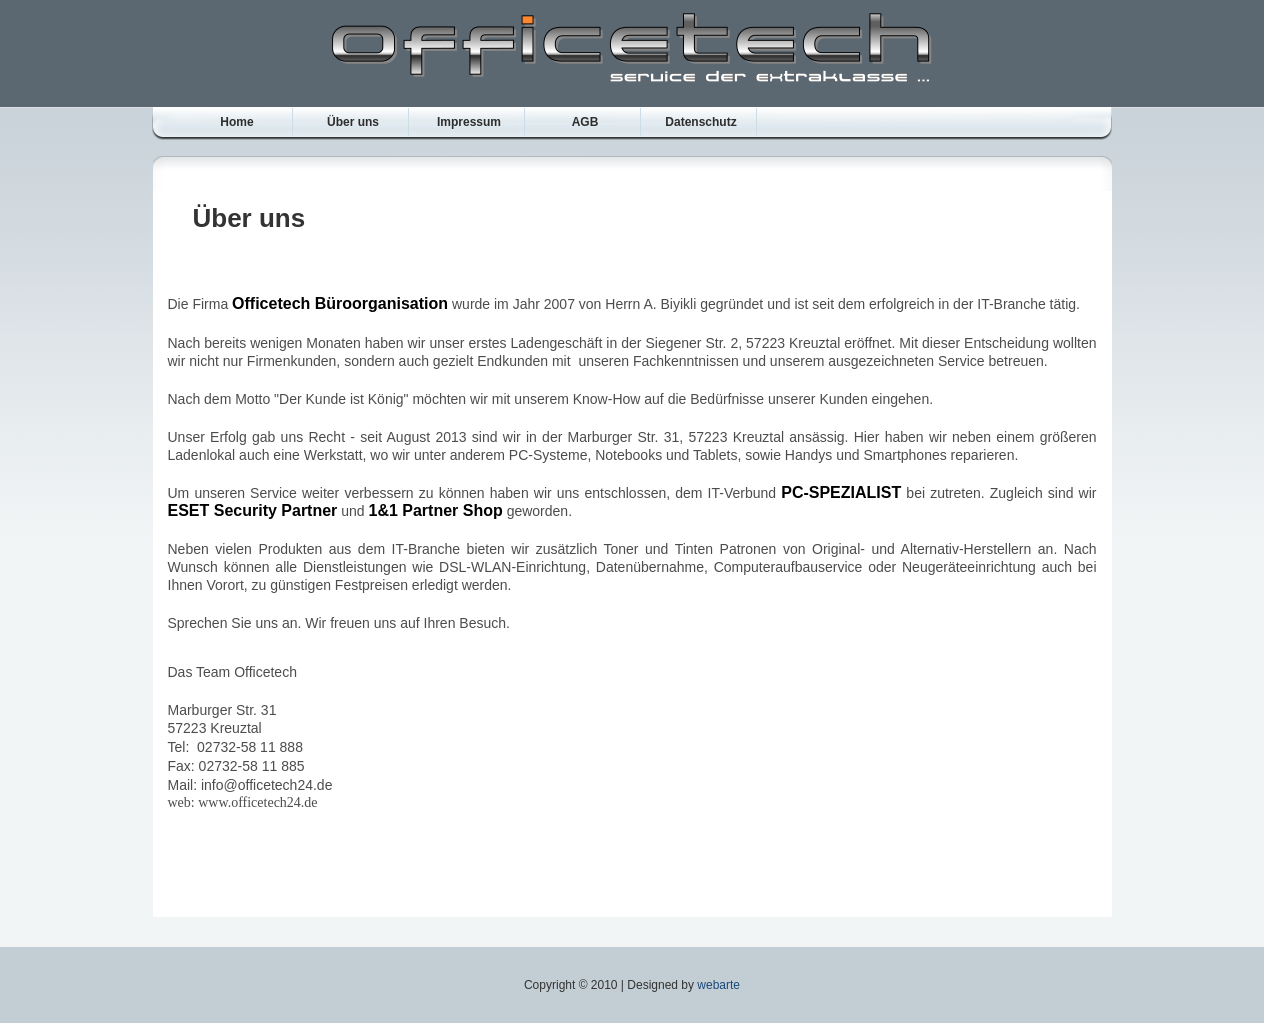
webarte (718, 985)
